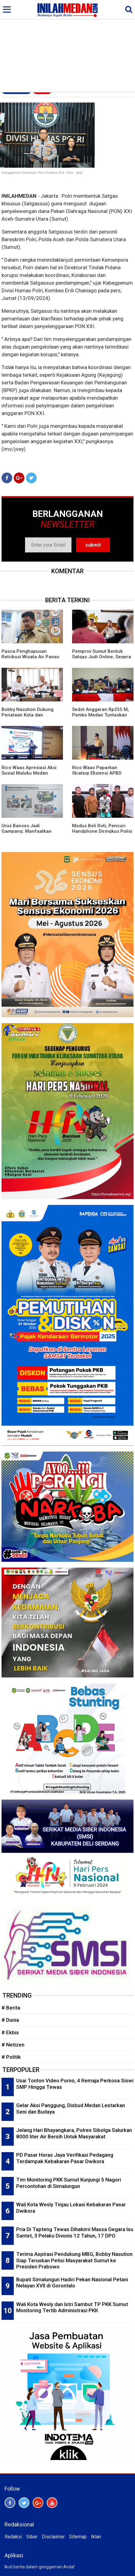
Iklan (96, 2537)
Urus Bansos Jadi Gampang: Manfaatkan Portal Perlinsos (27, 831)
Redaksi (13, 2537)
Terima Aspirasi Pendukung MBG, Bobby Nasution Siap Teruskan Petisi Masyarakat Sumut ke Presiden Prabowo (74, 2260)
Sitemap (78, 2537)
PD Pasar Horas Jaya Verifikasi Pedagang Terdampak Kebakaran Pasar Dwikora (64, 2158)
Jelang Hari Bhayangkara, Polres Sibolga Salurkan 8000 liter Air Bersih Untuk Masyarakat (74, 2133)
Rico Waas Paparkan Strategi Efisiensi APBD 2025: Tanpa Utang (97, 773)
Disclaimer (53, 2537)
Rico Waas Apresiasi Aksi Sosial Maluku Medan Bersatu (29, 773)
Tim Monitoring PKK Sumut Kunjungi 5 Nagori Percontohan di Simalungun (68, 2183)
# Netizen (13, 2045)
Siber (32, 2537)
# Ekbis (10, 2032)
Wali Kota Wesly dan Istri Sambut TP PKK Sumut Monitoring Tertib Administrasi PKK (72, 2307)
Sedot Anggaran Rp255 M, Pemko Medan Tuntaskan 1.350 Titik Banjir (100, 715)
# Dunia (10, 2020)
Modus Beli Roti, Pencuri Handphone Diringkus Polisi (102, 828)
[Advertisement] (67, 46)
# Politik (11, 2057)
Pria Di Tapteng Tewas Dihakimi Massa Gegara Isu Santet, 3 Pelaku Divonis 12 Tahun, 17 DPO (74, 2232)
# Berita (11, 2008)
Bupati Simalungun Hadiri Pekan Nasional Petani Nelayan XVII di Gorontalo (72, 2282)
